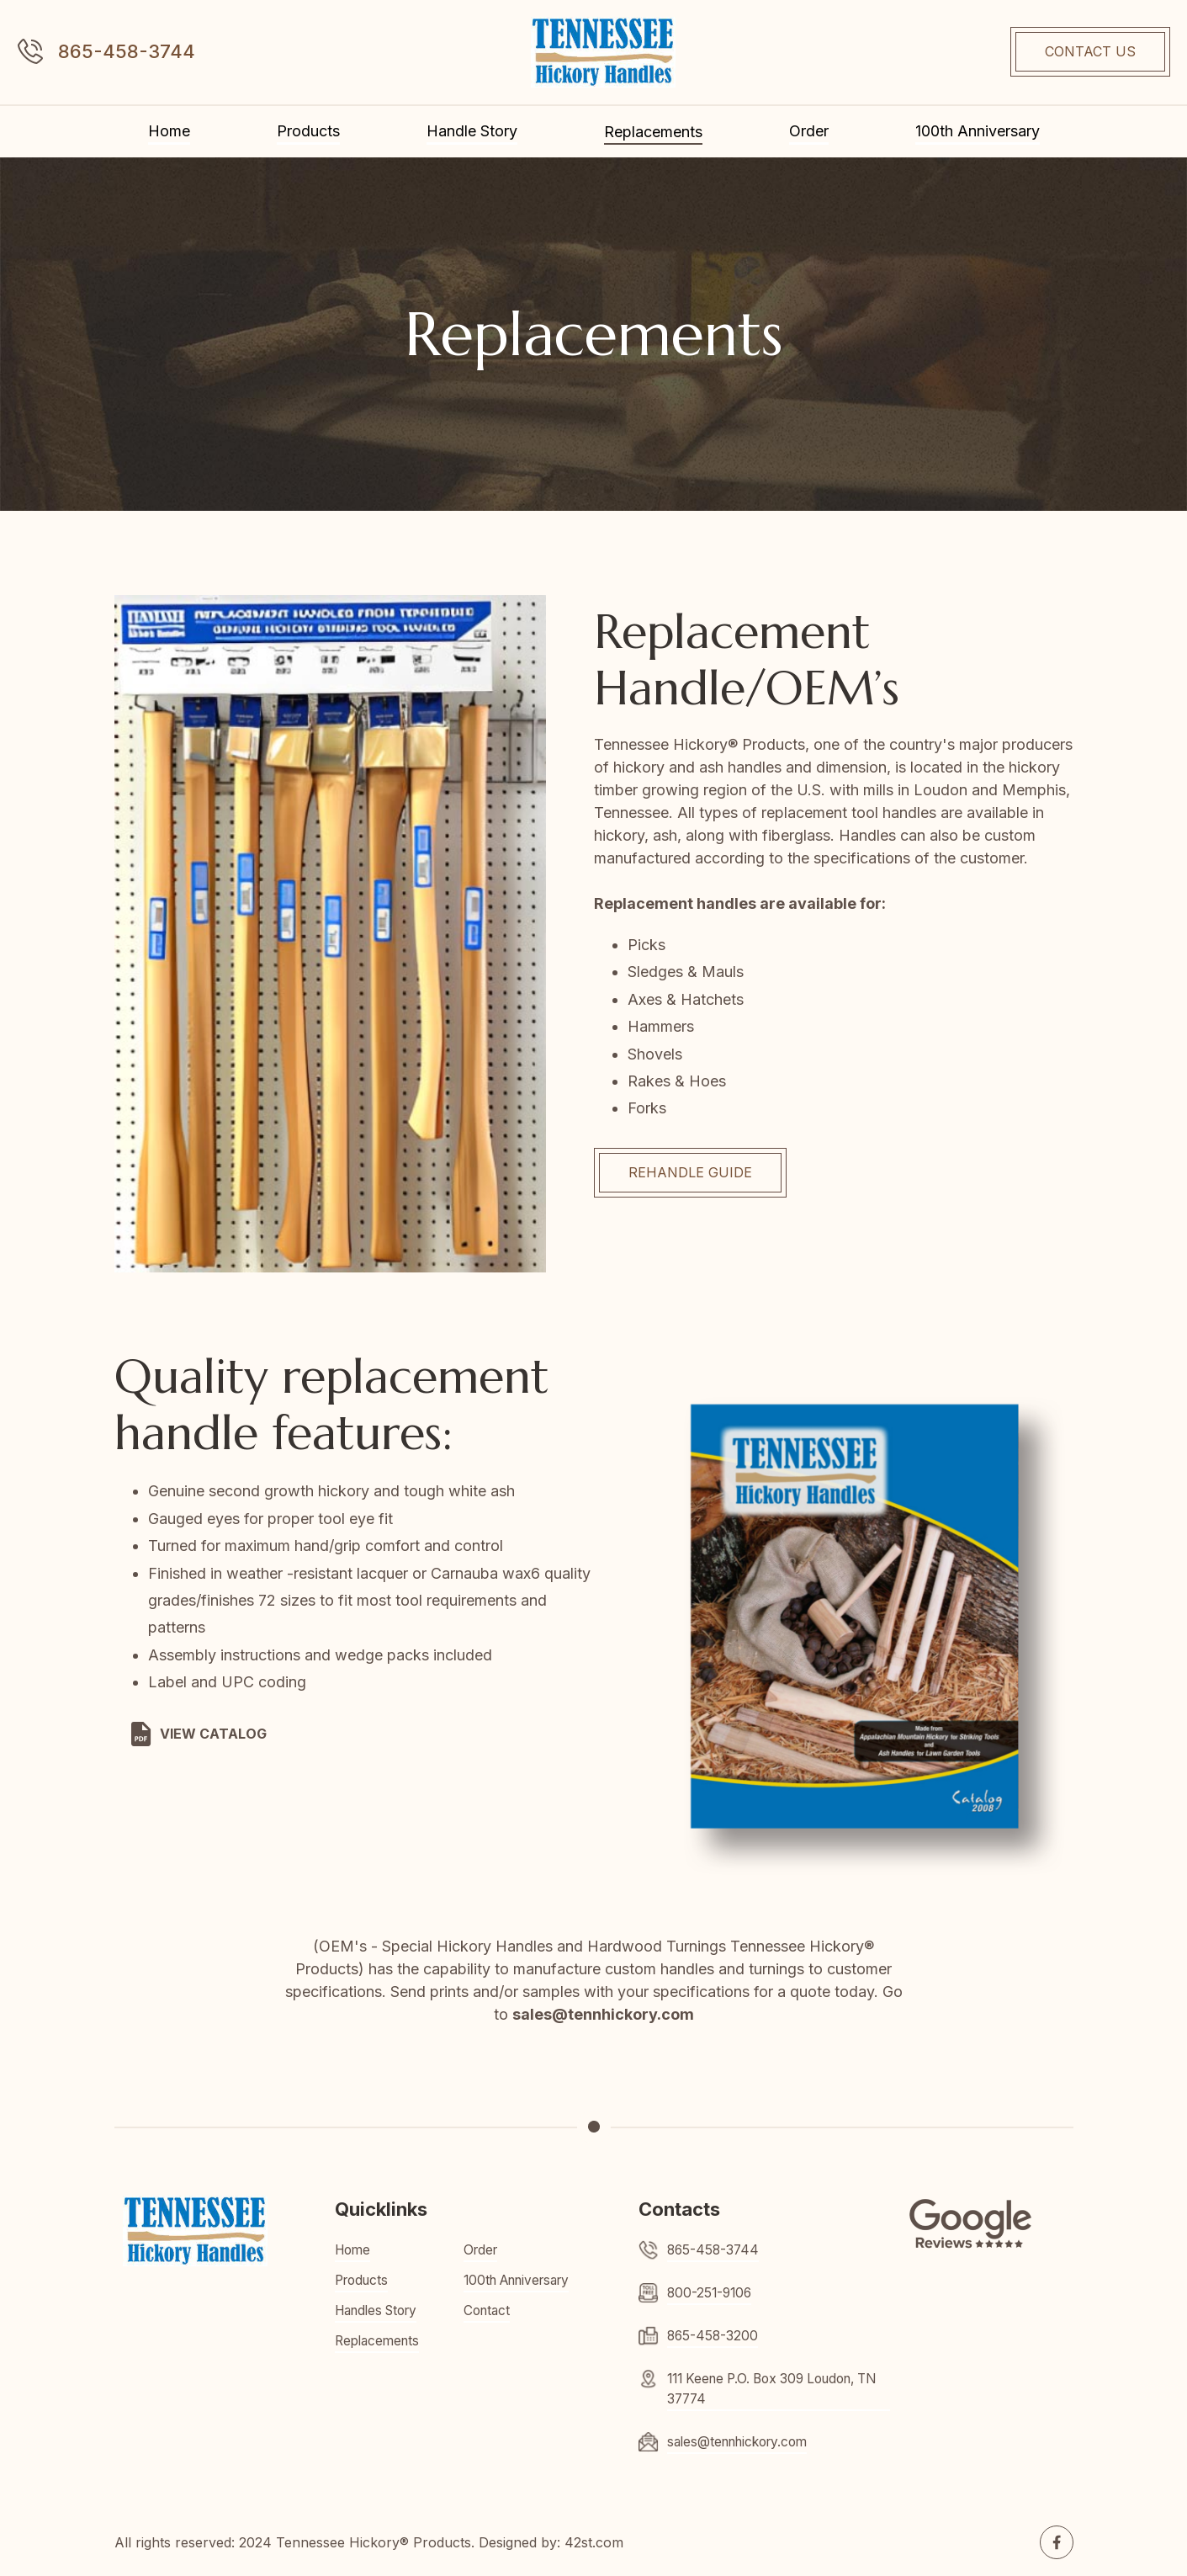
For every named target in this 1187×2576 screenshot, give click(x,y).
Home (169, 131)
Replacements (653, 132)
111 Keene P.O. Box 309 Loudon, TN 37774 (769, 2389)
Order (809, 131)
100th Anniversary (977, 131)
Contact (488, 2310)
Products (308, 131)
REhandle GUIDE (690, 1172)
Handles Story (381, 2310)
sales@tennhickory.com (743, 2442)
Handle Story (472, 131)
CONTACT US (1090, 51)
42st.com (593, 2542)
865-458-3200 (713, 2336)
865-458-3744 (126, 51)
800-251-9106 (711, 2293)
